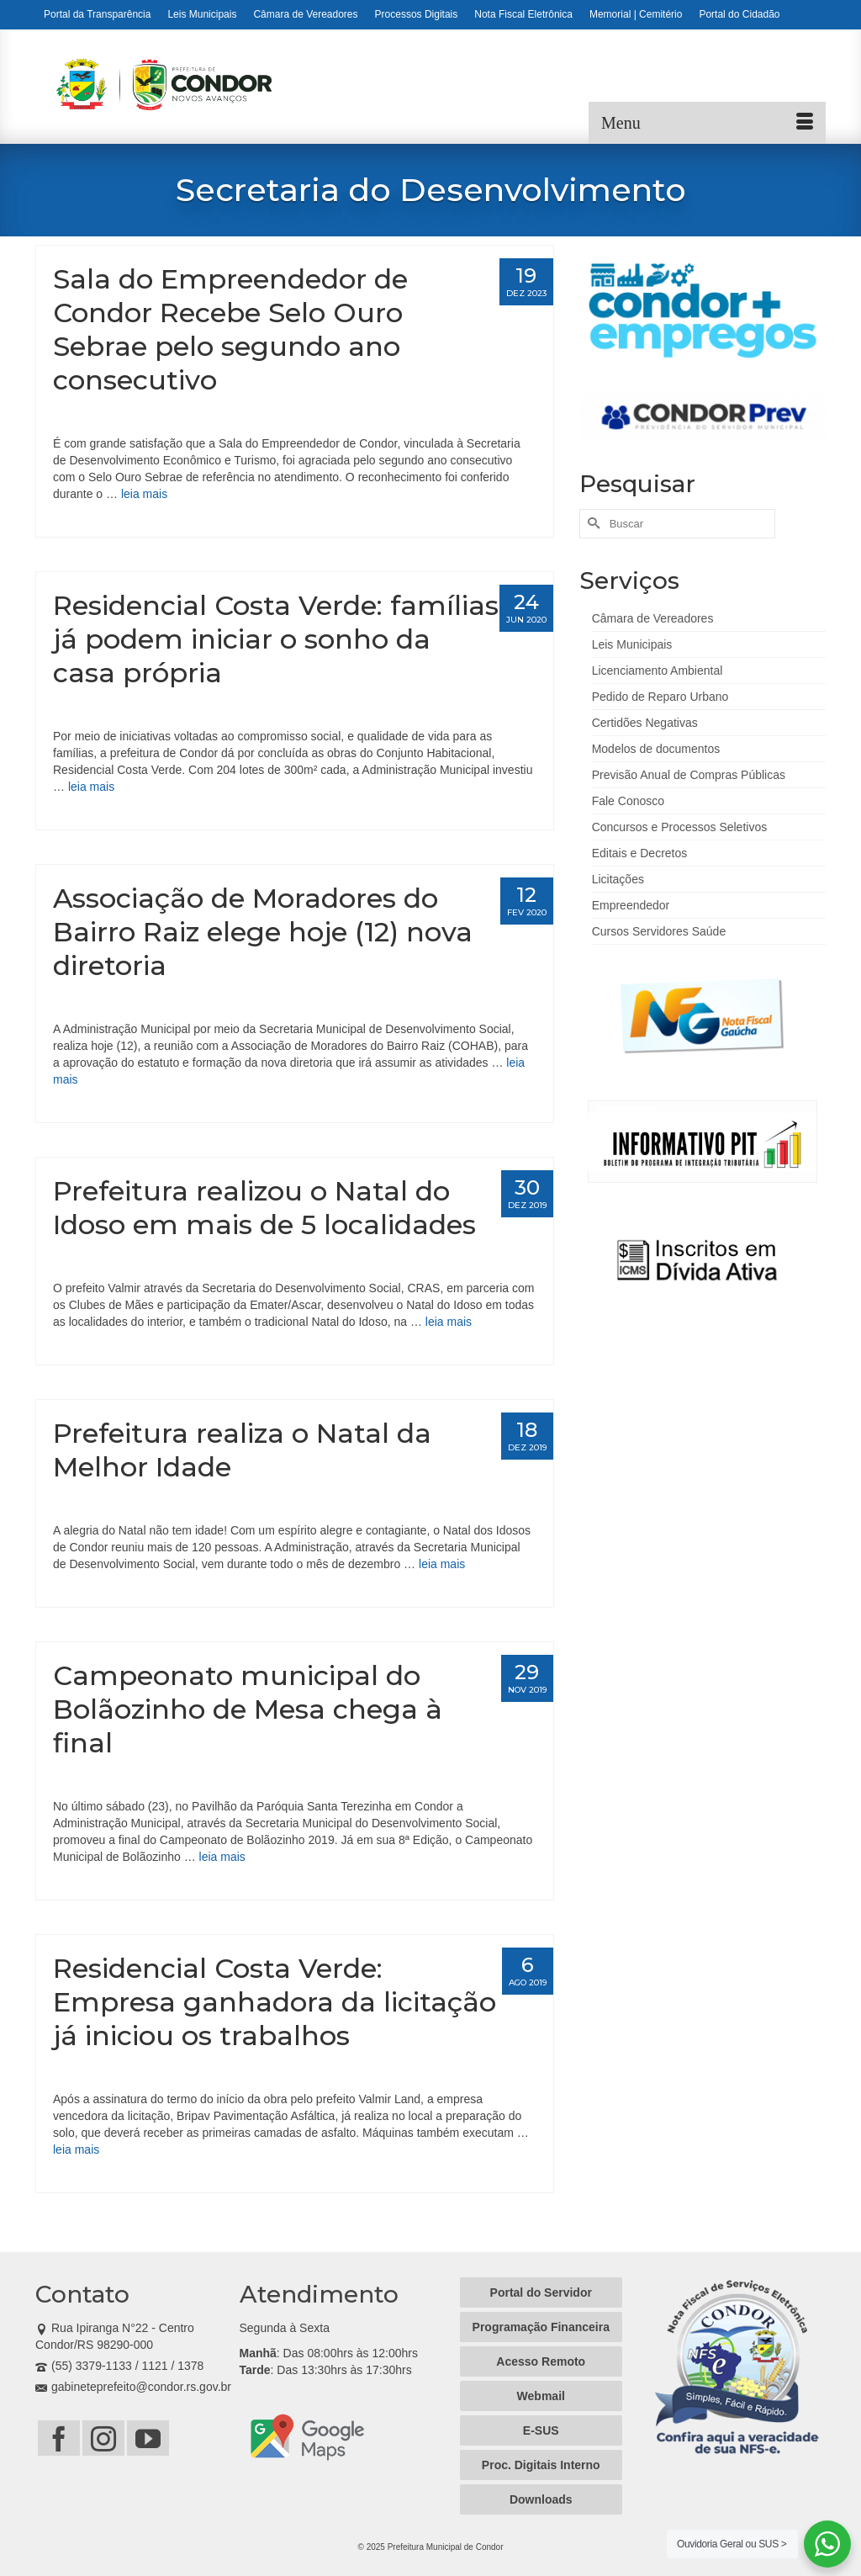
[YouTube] (148, 2437)
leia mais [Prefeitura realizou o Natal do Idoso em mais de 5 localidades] (448, 1321)
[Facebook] (59, 2437)
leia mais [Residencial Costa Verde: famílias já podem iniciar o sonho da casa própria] (91, 786)
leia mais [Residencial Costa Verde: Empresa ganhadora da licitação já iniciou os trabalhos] (76, 2149)
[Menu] (707, 123)
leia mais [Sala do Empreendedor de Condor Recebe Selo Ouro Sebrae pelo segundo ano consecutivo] (144, 494)
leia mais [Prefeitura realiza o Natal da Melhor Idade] (442, 1564)
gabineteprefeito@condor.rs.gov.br (133, 2386)
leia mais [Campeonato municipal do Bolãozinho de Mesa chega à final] (222, 1856)
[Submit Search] (592, 523)
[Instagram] (103, 2437)
